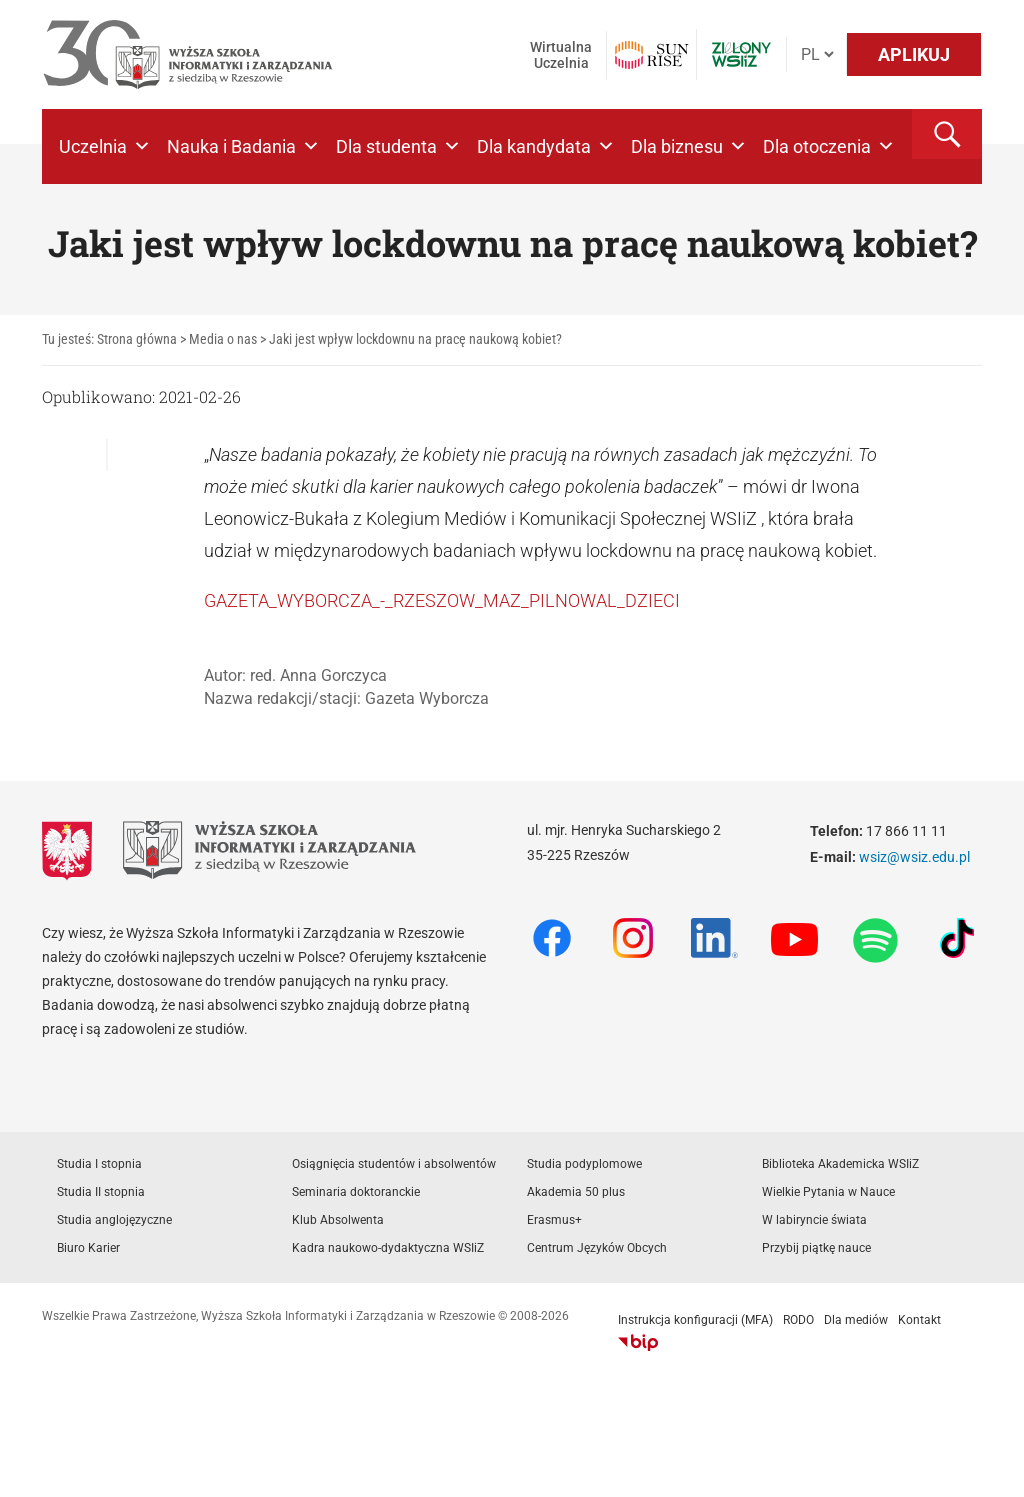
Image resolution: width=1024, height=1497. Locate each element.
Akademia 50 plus (576, 1192)
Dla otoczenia (829, 146)
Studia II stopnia (101, 1192)
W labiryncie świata (814, 1220)
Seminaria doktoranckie (356, 1192)
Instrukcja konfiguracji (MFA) (695, 1320)
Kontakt (919, 1320)
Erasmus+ (554, 1220)
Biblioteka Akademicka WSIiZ (840, 1164)
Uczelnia (105, 146)
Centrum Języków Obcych (597, 1248)
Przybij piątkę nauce (816, 1248)
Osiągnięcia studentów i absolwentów (394, 1164)
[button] (947, 134)
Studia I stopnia (99, 1164)
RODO (798, 1320)
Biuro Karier (88, 1248)
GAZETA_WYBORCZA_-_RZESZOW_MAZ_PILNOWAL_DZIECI (442, 600)
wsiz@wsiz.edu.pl (914, 857)
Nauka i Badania (243, 146)
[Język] (817, 54)
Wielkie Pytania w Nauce (828, 1192)
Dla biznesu (689, 146)
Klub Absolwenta (338, 1220)
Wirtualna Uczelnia (561, 55)
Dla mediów (856, 1320)
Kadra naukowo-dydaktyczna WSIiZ (388, 1248)
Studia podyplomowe (584, 1164)
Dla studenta (398, 146)
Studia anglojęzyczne (114, 1220)
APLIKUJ (914, 54)
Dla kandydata (546, 146)
